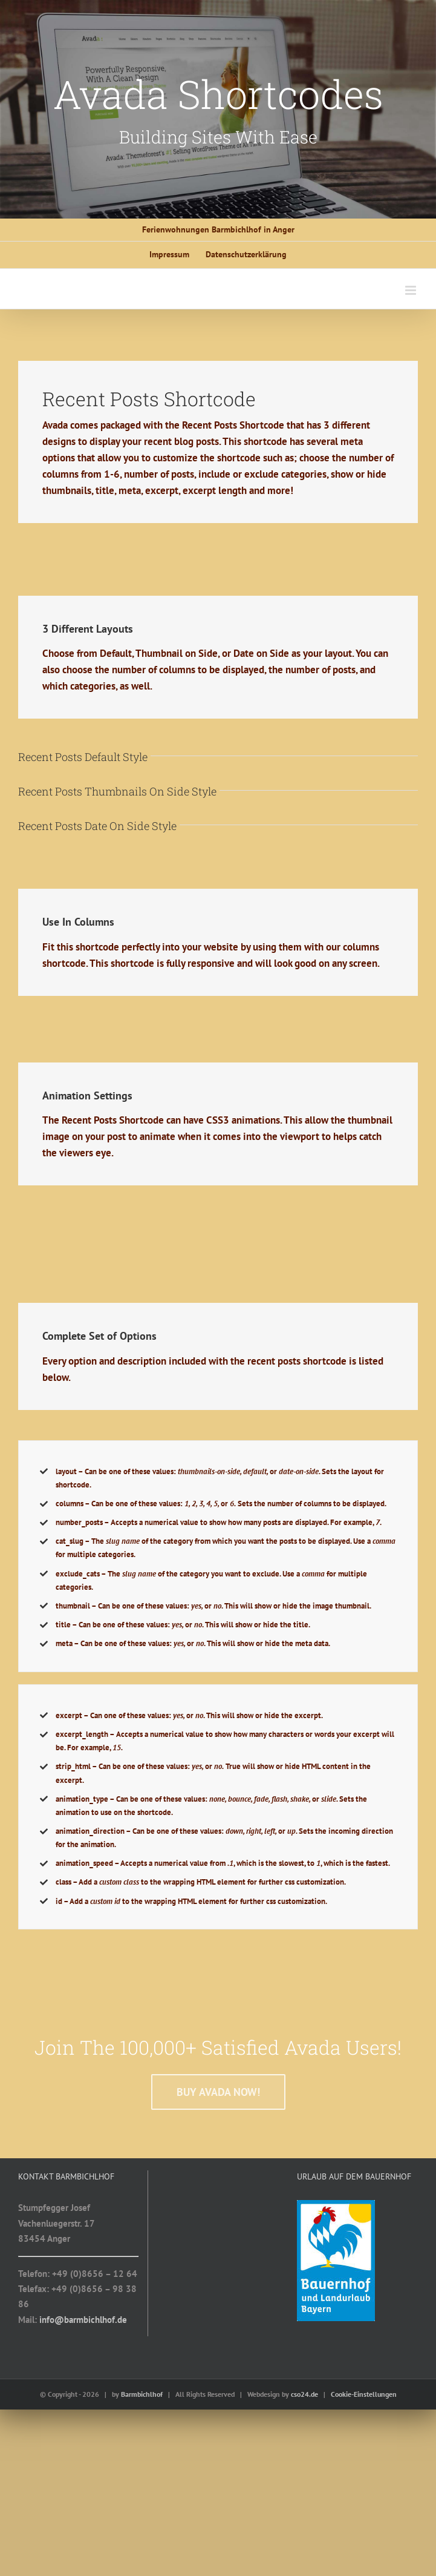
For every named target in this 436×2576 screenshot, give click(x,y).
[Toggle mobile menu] (411, 290)
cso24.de (304, 2394)
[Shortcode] (218, 109)
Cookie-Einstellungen (364, 2394)
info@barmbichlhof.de (83, 2319)
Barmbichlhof (142, 2394)
